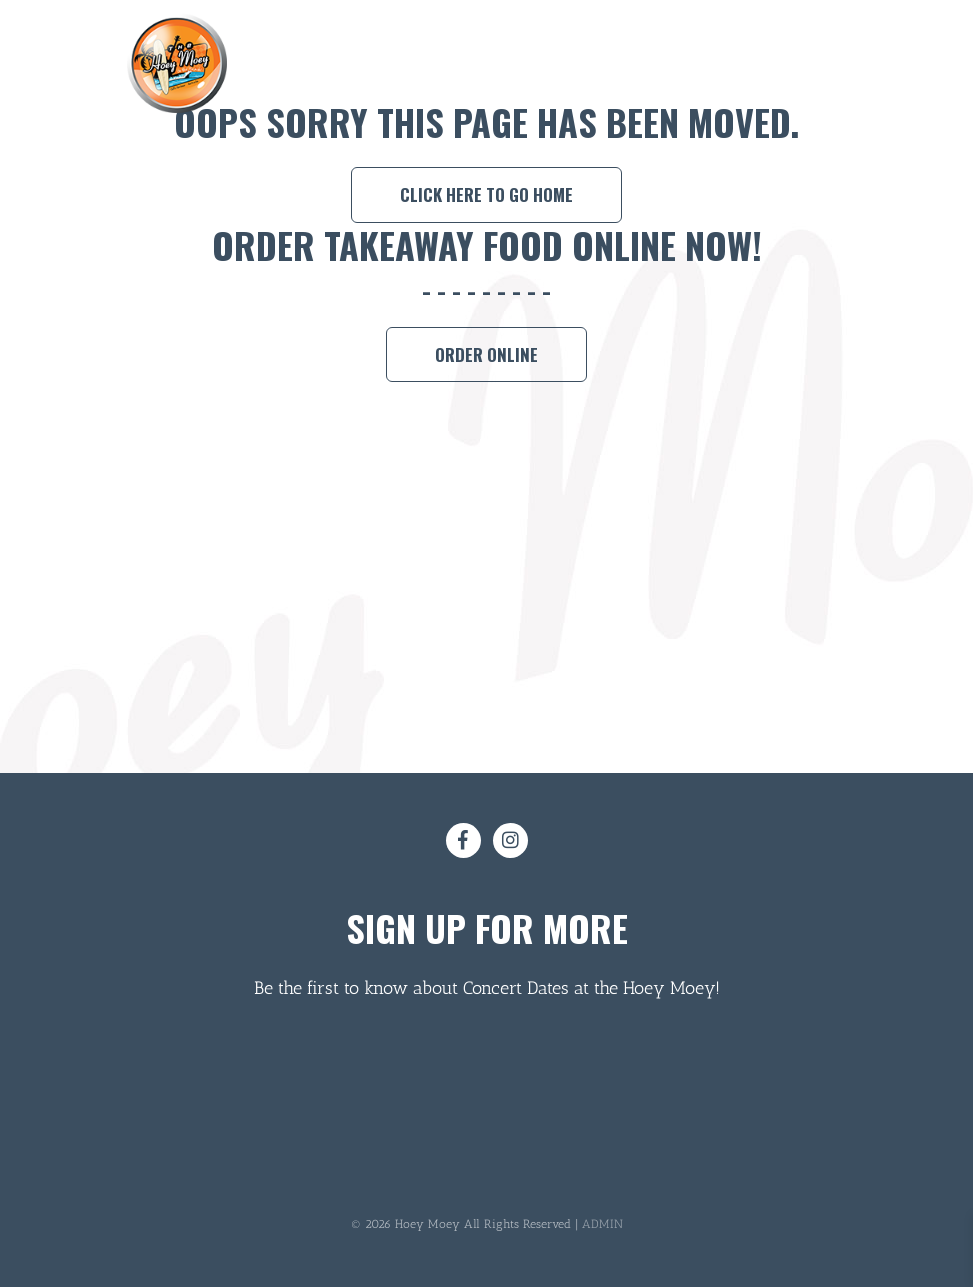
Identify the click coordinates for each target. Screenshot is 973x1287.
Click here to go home (486, 194)
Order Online (486, 354)
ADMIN (602, 1224)
